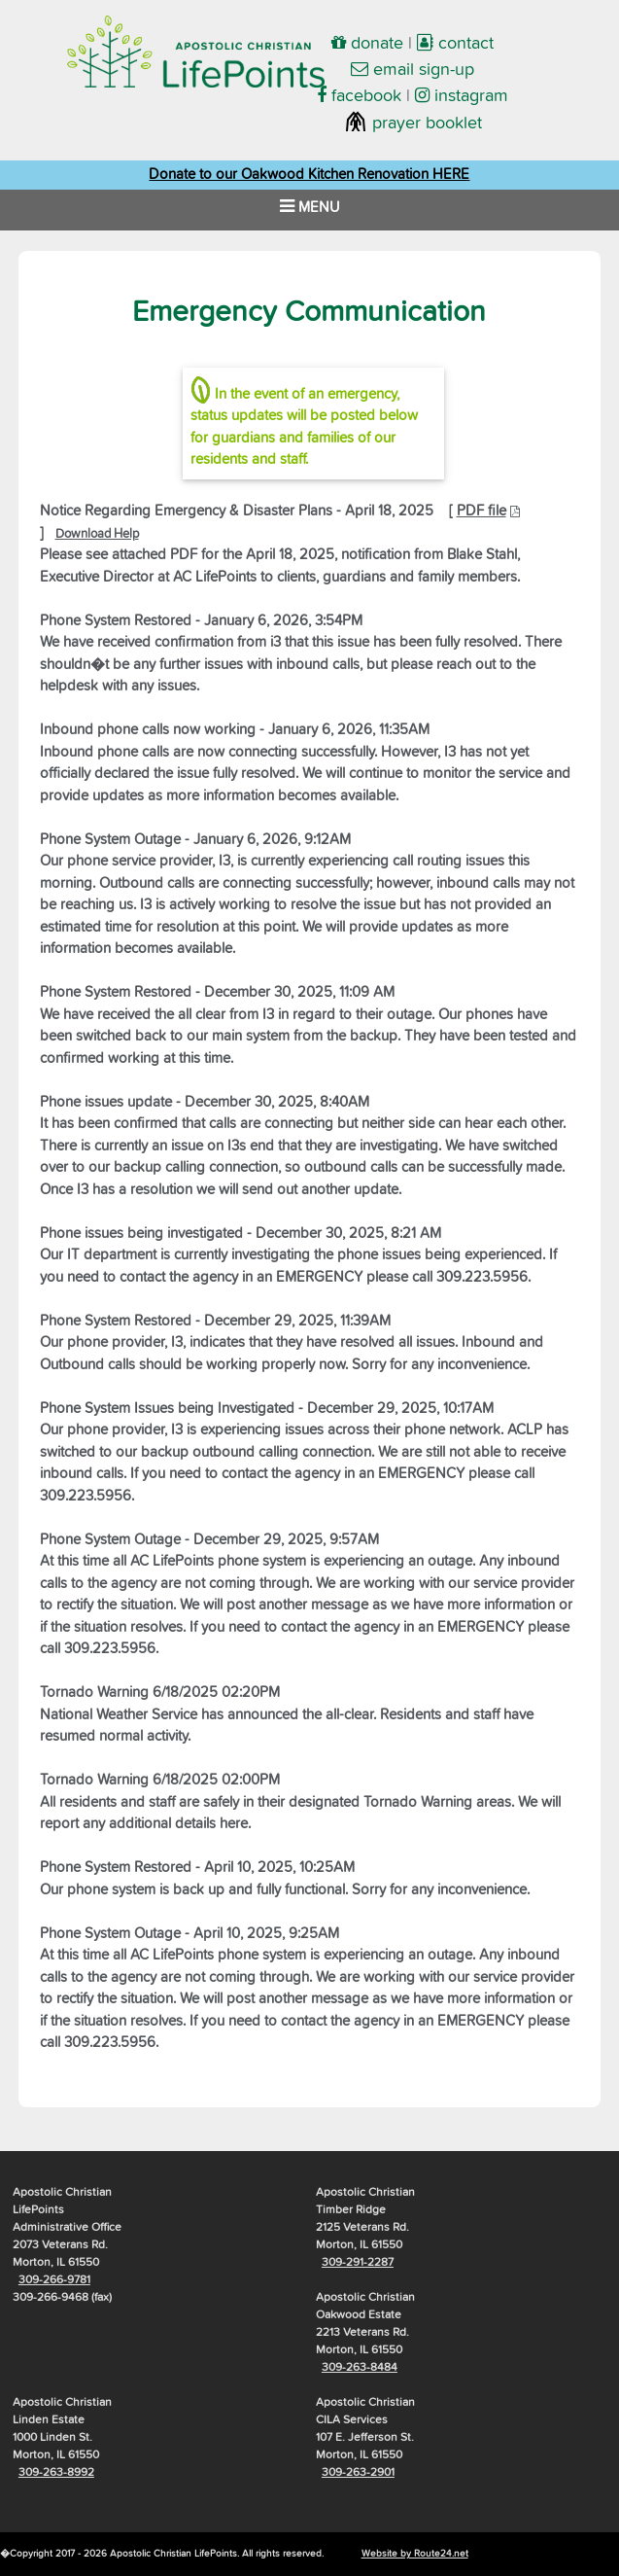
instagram (461, 96)
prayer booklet (413, 123)
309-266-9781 (54, 2280)
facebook (359, 96)
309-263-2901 (358, 2473)
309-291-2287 (358, 2263)
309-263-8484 (359, 2368)
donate (367, 44)
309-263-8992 (56, 2473)
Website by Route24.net (414, 2553)
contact (455, 44)
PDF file (481, 511)
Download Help (97, 534)
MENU (310, 206)
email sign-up (412, 70)
